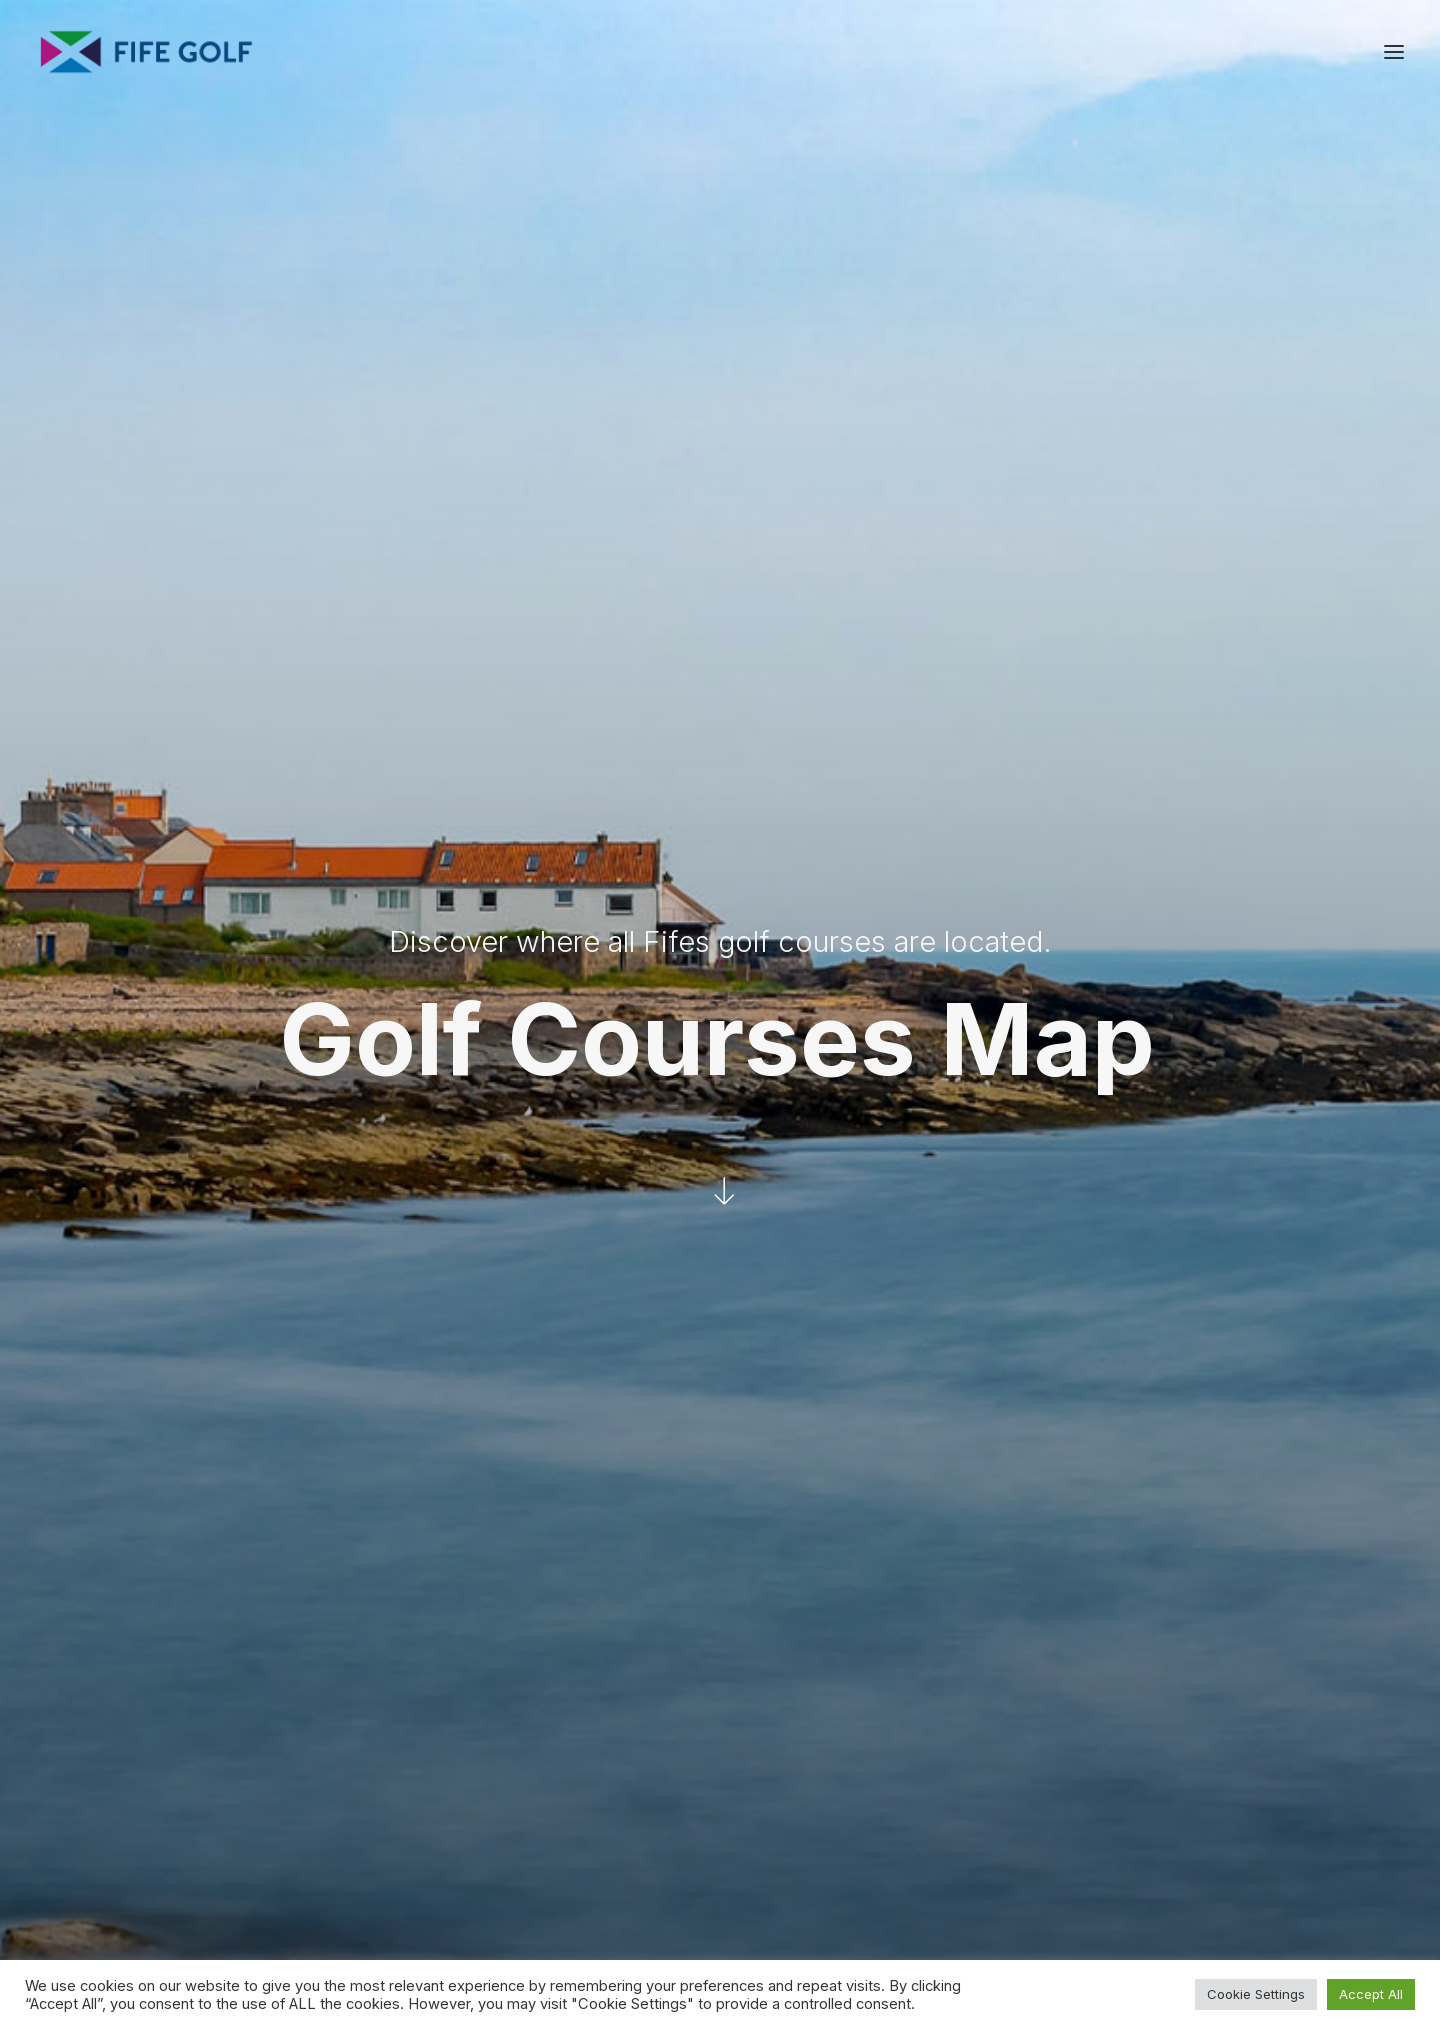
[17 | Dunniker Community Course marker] (898, 1272)
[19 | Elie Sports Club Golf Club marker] (1185, 1190)
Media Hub (973, 1849)
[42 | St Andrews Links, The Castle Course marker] (1240, 951)
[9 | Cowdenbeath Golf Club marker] (760, 1300)
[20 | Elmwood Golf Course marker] (963, 997)
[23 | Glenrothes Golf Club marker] (873, 1194)
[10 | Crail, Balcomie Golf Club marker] (1345, 1060)
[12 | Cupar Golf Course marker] (1014, 965)
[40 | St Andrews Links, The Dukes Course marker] (1154, 1002)
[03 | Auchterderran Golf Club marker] (801, 1268)
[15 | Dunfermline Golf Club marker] (621, 1390)
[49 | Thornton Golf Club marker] (932, 1208)
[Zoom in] (1378, 1426)
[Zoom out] (1378, 1454)
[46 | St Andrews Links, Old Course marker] (1210, 981)
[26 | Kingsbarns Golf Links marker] (1314, 1031)
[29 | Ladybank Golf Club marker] (901, 1035)
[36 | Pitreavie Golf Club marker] (678, 1398)
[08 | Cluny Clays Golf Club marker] (869, 1237)
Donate (961, 1875)
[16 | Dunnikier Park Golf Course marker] (908, 1261)
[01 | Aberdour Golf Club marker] (812, 1375)
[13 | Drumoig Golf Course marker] (1120, 856)
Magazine (1167, 1849)
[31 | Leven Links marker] (1044, 1171)
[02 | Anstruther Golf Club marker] (1270, 1156)
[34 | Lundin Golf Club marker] (1077, 1162)
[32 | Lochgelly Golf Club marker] (769, 1285)
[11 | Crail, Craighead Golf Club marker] (1360, 1067)
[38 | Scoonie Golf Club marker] (1049, 1149)
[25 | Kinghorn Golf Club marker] (872, 1373)
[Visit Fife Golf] (147, 52)
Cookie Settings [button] (1256, 1994)
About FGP (1171, 1796)
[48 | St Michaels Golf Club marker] (1108, 882)
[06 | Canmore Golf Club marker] (659, 1369)
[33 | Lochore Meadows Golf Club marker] (776, 1242)
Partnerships (979, 1822)
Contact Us (1173, 1822)
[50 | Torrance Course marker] (1295, 1014)
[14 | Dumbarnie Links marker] (1106, 1135)
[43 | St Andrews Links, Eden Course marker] (1217, 951)
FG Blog (1161, 1875)
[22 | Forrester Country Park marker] (584, 1377)
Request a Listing (995, 1796)
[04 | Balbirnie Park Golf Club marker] (927, 1152)
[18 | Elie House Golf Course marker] (1168, 1184)
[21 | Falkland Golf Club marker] (884, 1080)
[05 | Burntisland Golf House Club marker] (848, 1369)
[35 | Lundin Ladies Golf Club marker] (1065, 1153)
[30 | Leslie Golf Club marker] (870, 1167)
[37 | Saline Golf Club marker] (565, 1300)
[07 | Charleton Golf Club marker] (1144, 1131)
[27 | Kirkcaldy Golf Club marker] (875, 1294)
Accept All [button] (1371, 1994)
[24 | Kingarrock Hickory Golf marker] (999, 999)
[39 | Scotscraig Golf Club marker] (1146, 825)
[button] (1394, 52)
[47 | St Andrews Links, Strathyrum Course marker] (1208, 935)
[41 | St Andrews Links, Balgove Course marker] (1225, 939)
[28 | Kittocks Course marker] (1278, 1017)
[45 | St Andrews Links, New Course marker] (1229, 978)
